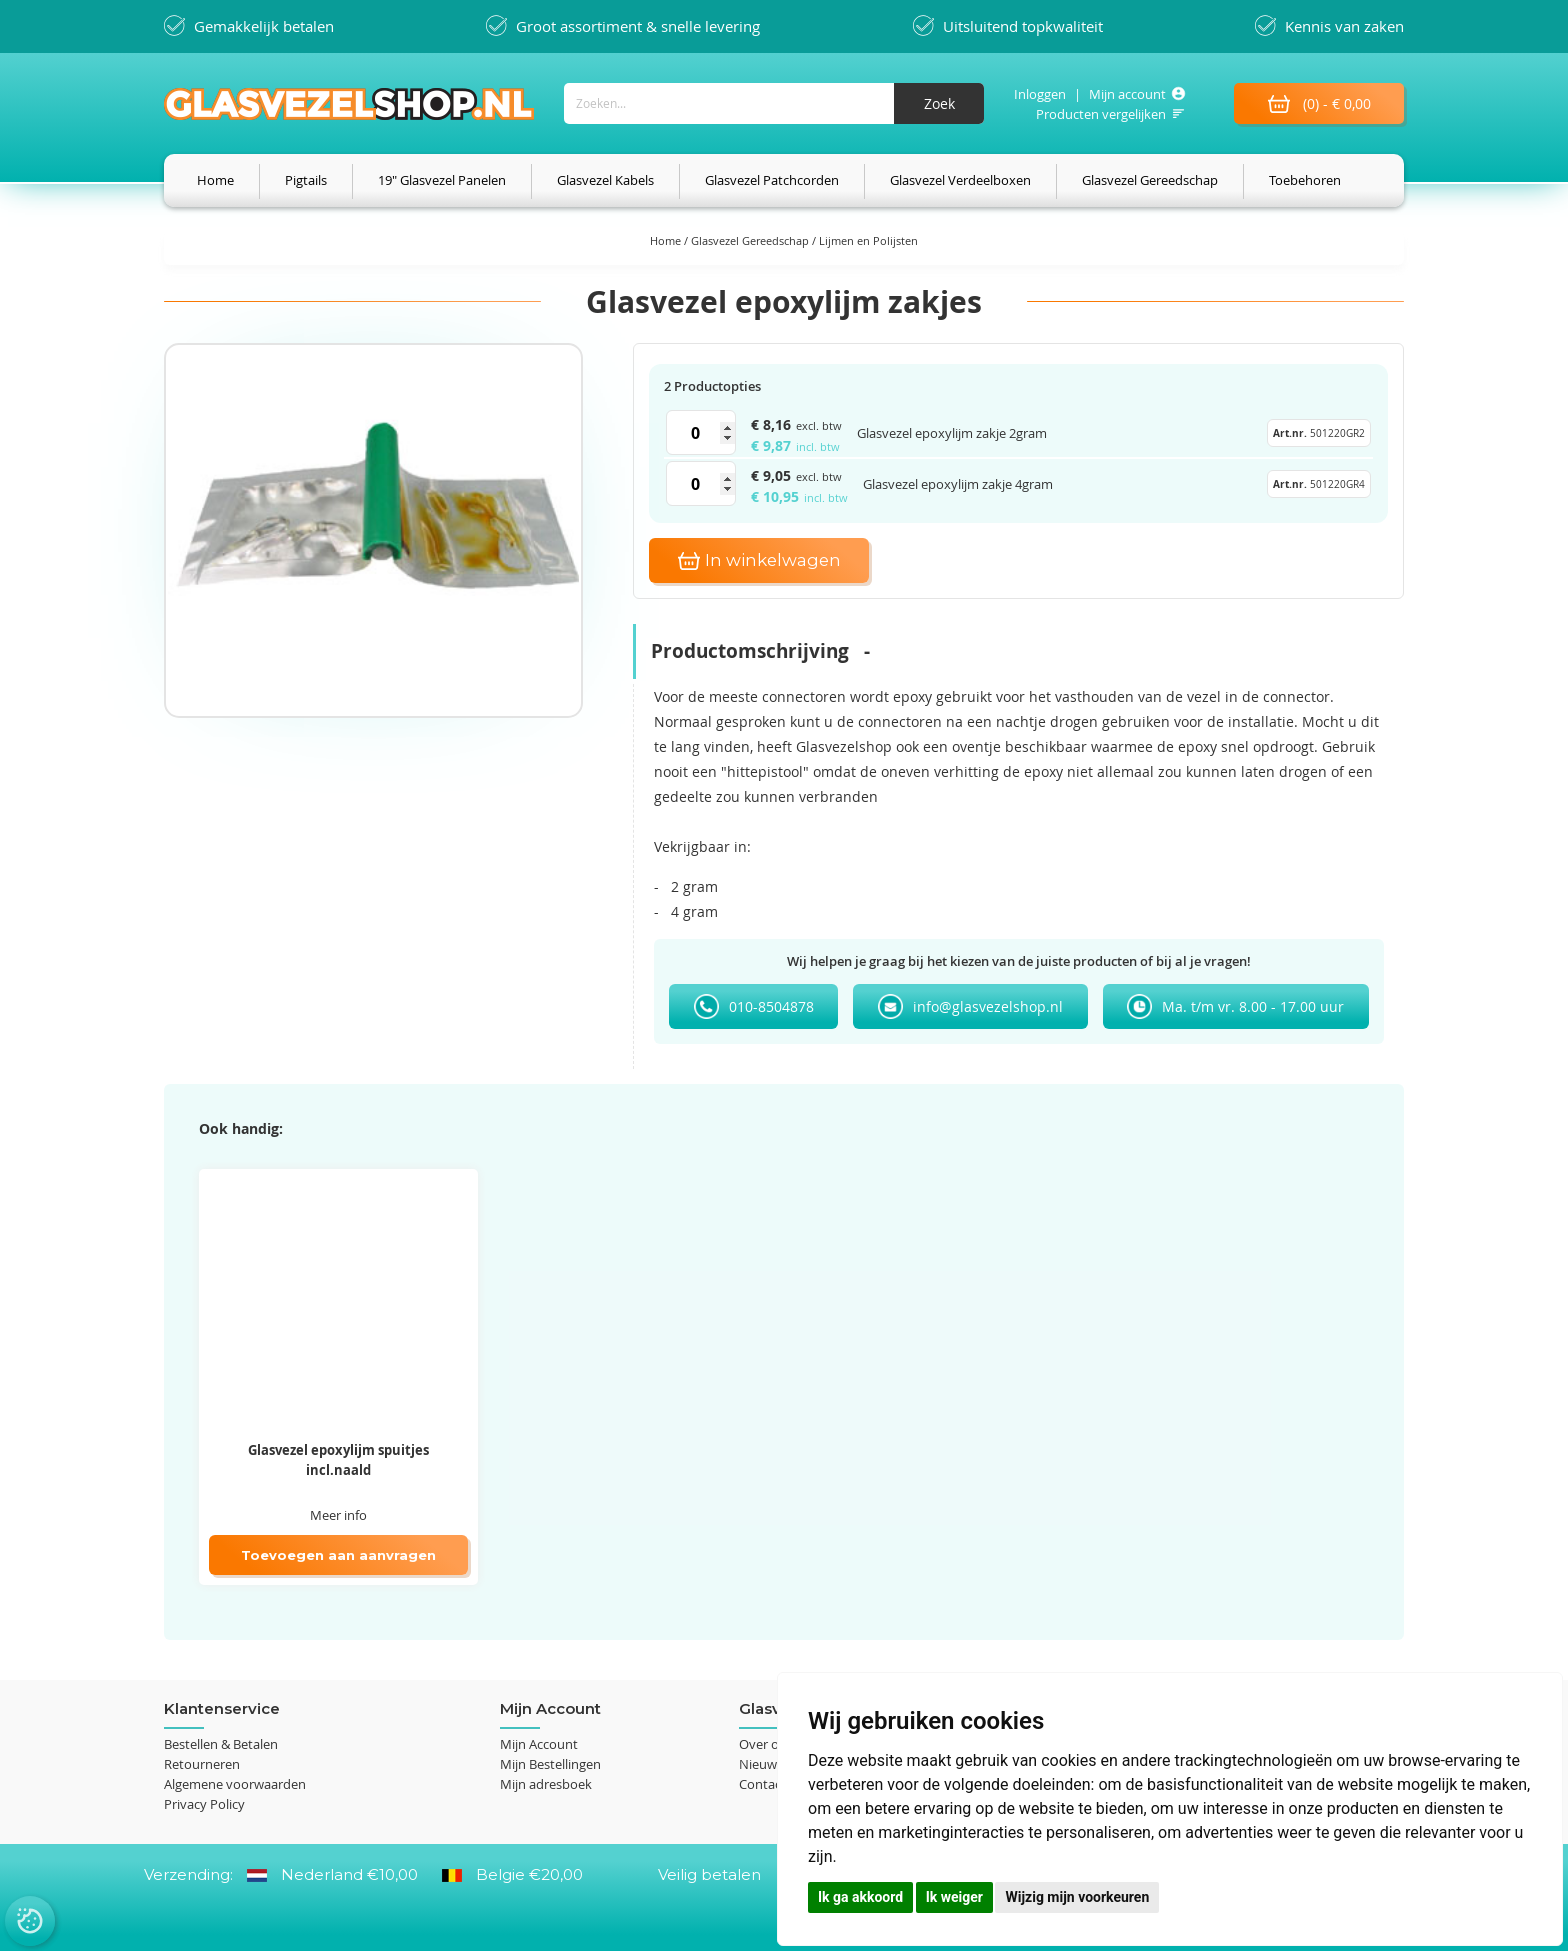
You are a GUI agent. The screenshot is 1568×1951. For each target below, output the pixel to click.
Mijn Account (539, 1744)
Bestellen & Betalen (221, 1744)
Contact (762, 1784)
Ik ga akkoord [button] (860, 1897)
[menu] (784, 180)
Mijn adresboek (546, 1784)
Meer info (338, 1515)
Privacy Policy (204, 1804)
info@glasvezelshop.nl (988, 1006)
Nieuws (761, 1764)
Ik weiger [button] (954, 1897)
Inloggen (1040, 94)
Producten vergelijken (1101, 114)
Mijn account (1127, 94)
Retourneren (202, 1764)
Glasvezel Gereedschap (751, 240)
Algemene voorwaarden (235, 1784)
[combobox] (774, 103)
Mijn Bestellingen (550, 1764)
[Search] (939, 103)
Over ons (766, 1744)
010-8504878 (771, 1006)
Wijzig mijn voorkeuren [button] (1077, 1897)
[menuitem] (215, 180)
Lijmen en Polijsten (868, 240)
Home (667, 240)
